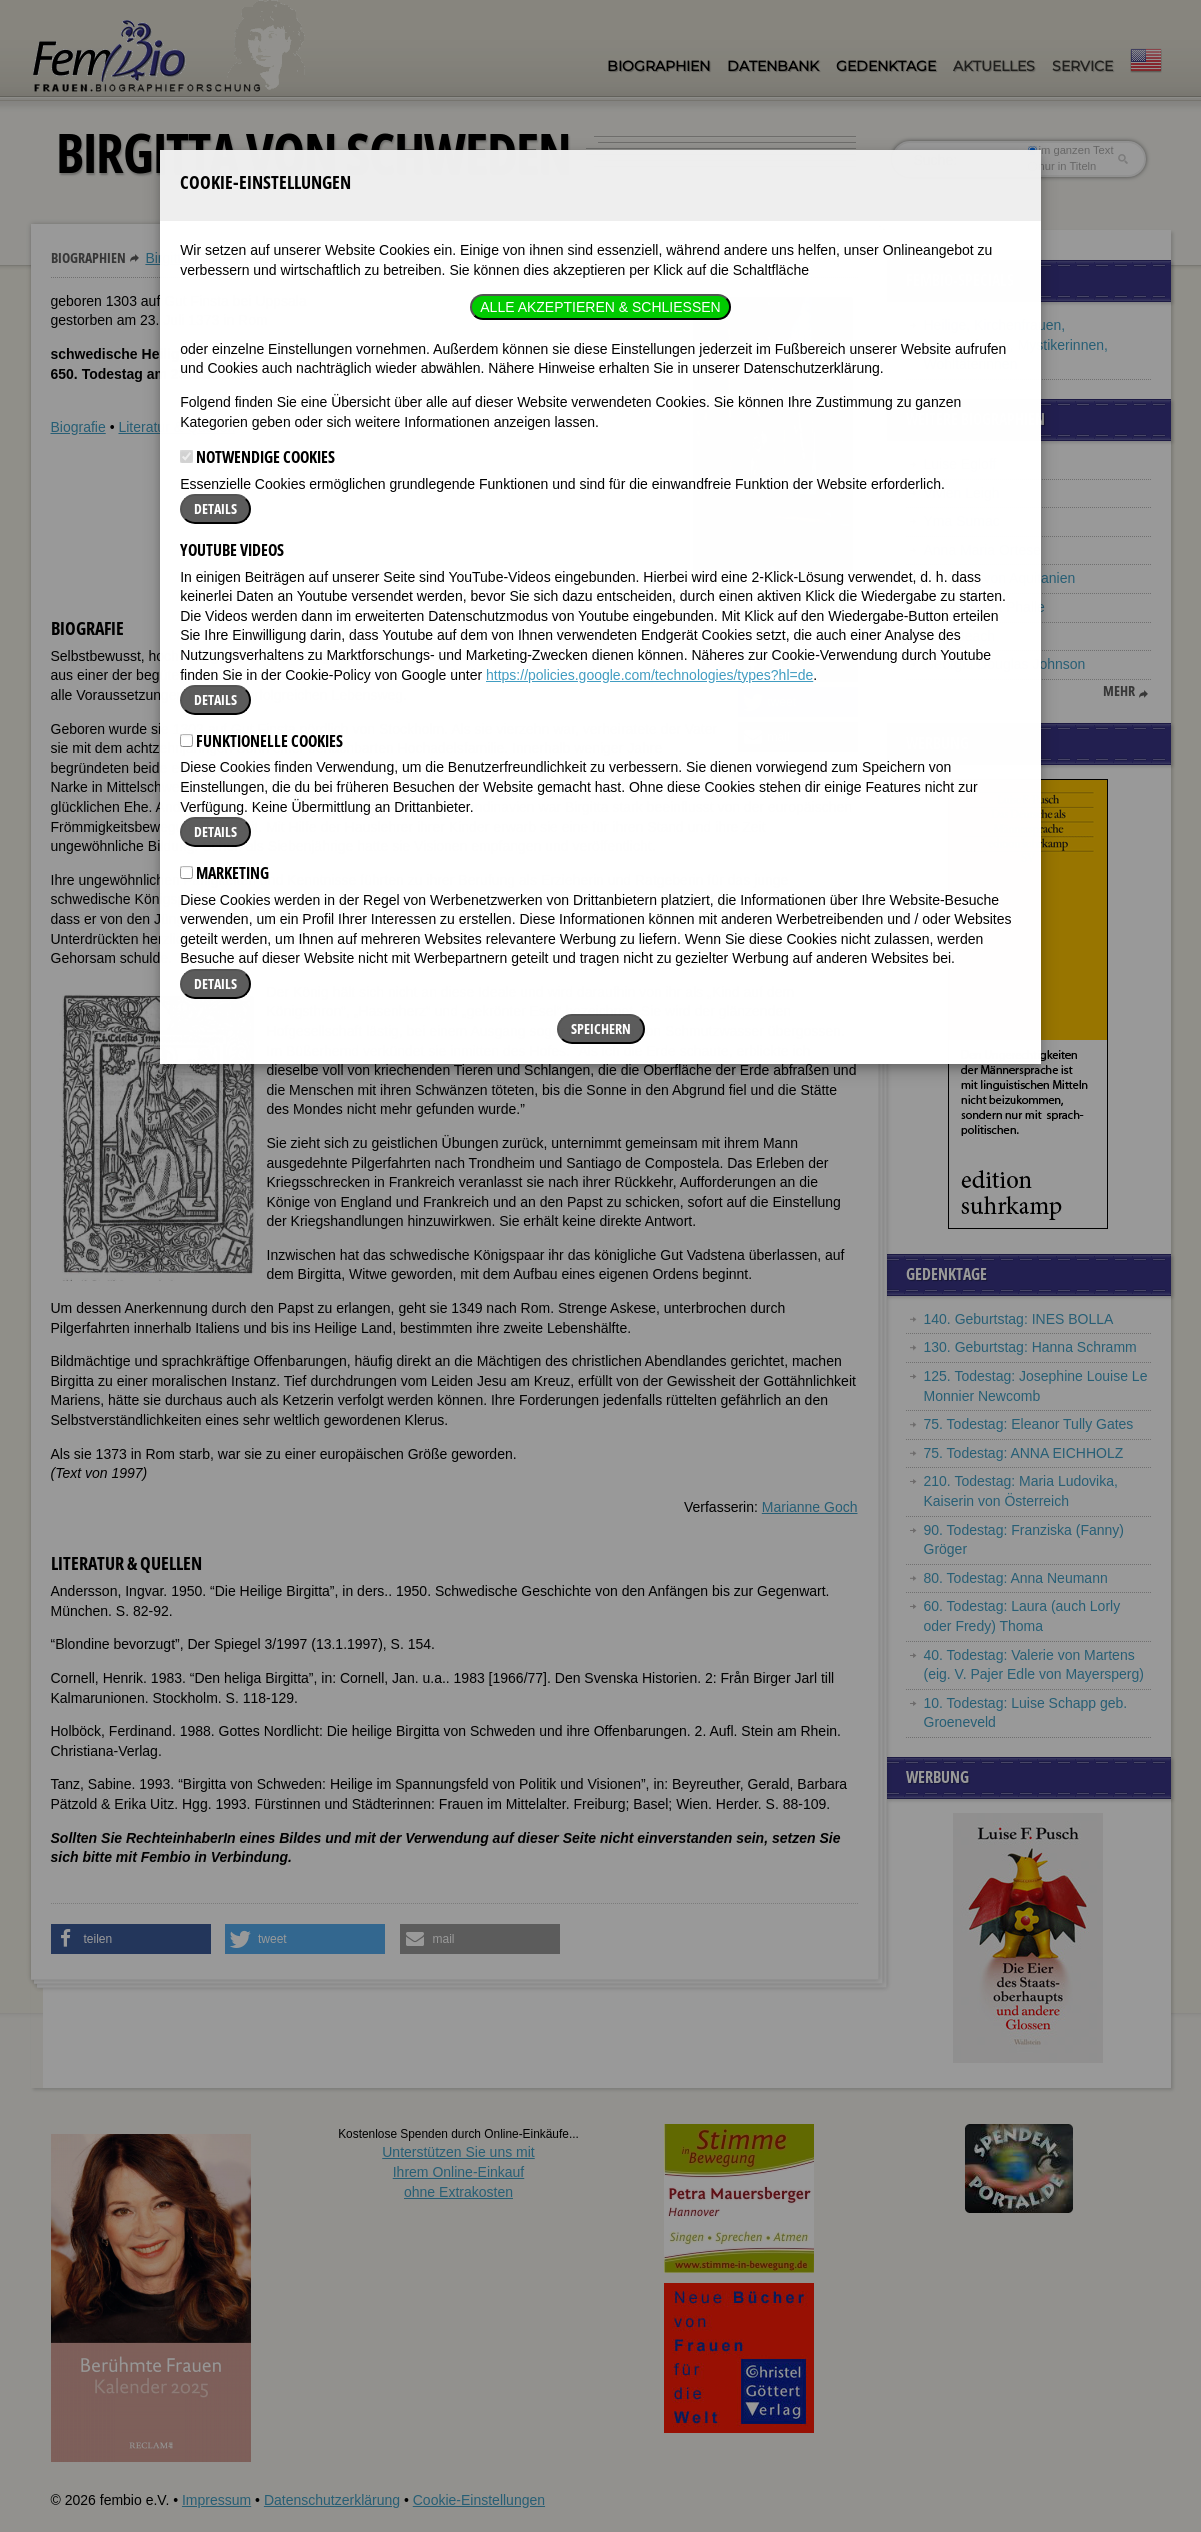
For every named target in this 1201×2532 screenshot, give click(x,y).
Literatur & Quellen (176, 427)
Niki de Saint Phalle (984, 607)
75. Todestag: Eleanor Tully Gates (1029, 1424)
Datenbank (773, 66)
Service (1082, 66)
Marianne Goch (810, 1507)
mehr (1119, 691)
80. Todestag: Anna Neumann (1016, 1578)
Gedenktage (886, 66)
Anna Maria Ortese (983, 550)
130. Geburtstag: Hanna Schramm (1030, 1347)
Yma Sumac (962, 521)
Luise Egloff (960, 464)
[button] (798, 667)
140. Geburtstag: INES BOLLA (1019, 1319)
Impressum (216, 2500)
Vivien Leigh (962, 493)
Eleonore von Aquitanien (1000, 578)
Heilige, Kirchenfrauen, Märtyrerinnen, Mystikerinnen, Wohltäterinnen (1016, 344)
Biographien (658, 66)
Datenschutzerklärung (332, 2500)
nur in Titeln (1061, 166)
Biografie (78, 427)
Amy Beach (960, 636)
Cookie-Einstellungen (479, 2500)
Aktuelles (994, 66)
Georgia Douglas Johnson (1005, 664)
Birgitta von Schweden (214, 258)
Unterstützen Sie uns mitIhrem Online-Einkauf (458, 2171)
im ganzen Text (1070, 150)
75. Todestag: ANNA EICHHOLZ (1024, 1453)
